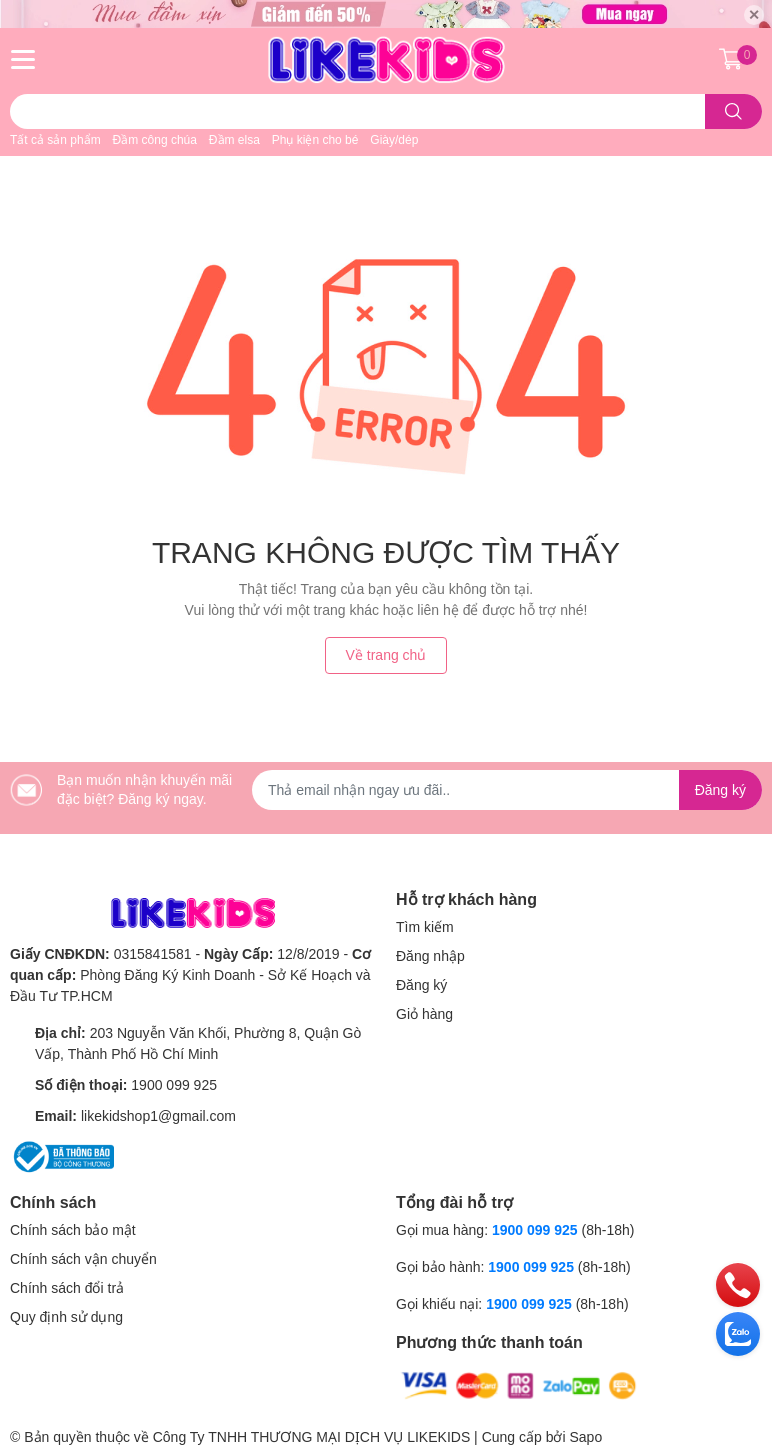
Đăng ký (421, 985)
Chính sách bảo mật (73, 1230)
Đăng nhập (430, 956)
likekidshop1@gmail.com (158, 1116)
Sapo (585, 1437)
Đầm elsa (234, 140)
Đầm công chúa (155, 140)
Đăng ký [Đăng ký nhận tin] (720, 790)
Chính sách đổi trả (67, 1288)
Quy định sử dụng (66, 1317)
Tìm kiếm (425, 927)
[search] (733, 111)
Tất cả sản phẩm (55, 140)
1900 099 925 (174, 1085)
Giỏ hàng (424, 1014)
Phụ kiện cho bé (315, 140)
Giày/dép (394, 140)
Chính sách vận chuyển (83, 1259)
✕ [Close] (754, 15)
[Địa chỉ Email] (507, 790)
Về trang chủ (386, 655)
